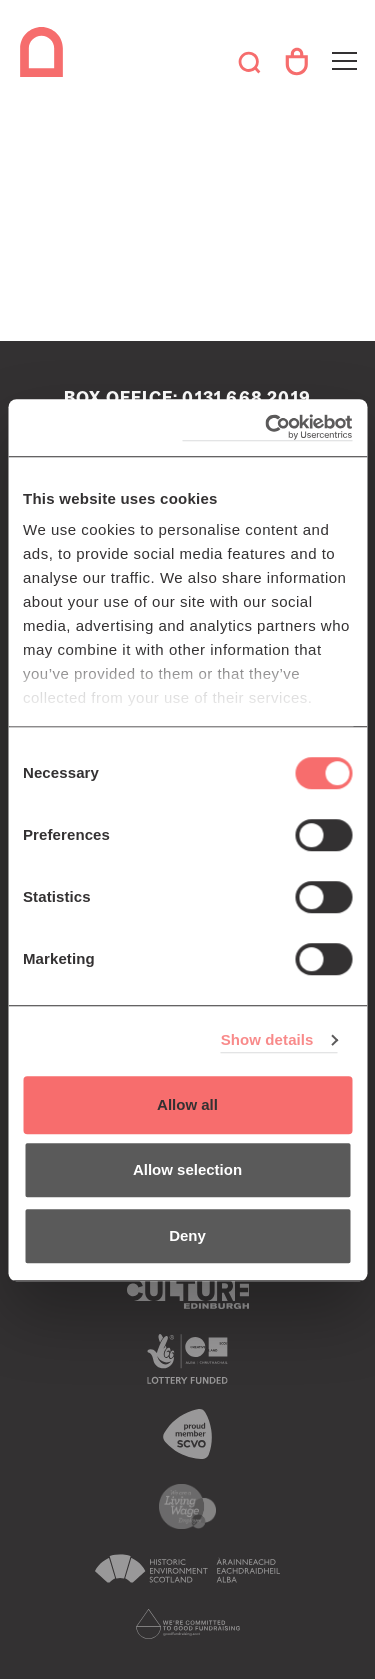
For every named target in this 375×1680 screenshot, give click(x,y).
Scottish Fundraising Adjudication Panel (187, 1624)
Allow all (187, 1104)
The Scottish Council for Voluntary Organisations (187, 1434)
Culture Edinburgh (187, 1294)
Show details (267, 1039)
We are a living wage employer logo (187, 1506)
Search (249, 62)
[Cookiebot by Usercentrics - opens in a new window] (267, 427)
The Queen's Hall (45, 52)
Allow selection (187, 1169)
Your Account (296, 62)
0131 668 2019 (246, 398)
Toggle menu (342, 48)
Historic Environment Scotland (187, 1569)
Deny (187, 1235)
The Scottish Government (187, 1359)
